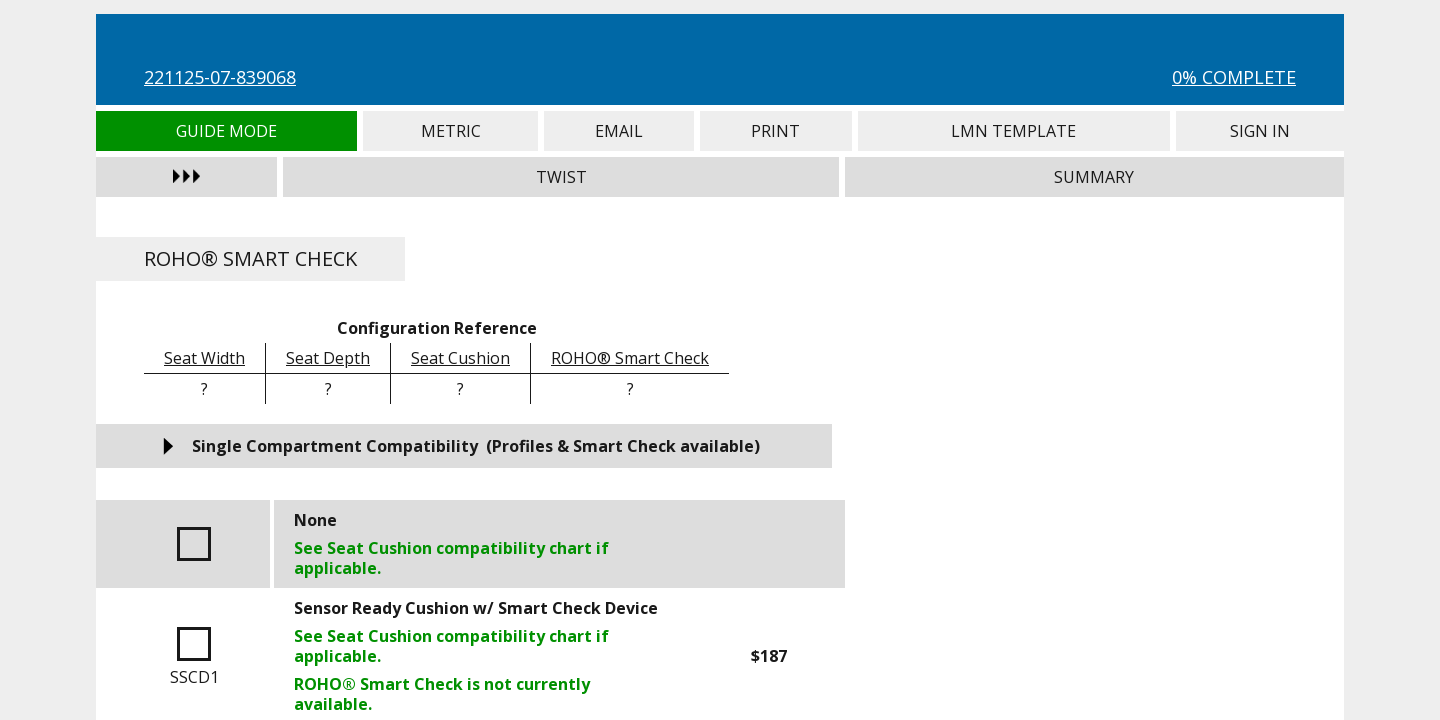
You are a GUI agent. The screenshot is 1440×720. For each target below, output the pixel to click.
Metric (450, 131)
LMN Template (1014, 131)
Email (619, 131)
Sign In (1260, 131)
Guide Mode (226, 131)
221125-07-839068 (220, 77)
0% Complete (1234, 77)
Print (776, 131)
